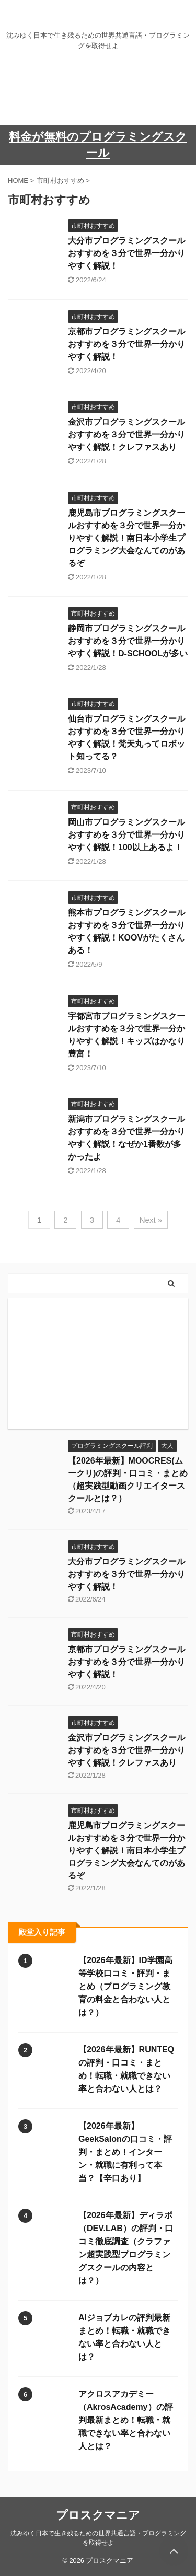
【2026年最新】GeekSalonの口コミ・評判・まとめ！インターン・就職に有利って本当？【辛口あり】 (125, 2152)
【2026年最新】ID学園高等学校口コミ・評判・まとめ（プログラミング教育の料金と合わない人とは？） (125, 1986)
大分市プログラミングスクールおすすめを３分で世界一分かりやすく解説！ (126, 253)
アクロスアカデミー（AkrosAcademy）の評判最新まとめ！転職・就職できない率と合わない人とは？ (125, 2420)
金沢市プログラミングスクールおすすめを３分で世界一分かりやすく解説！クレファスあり (126, 434)
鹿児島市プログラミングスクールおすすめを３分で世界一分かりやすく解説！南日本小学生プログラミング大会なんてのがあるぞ (126, 537)
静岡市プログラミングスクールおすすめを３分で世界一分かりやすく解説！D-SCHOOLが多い (128, 641)
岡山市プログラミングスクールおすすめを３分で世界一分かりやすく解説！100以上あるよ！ (126, 835)
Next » (151, 1219)
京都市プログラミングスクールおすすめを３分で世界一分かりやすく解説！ (126, 344)
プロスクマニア (98, 2515)
